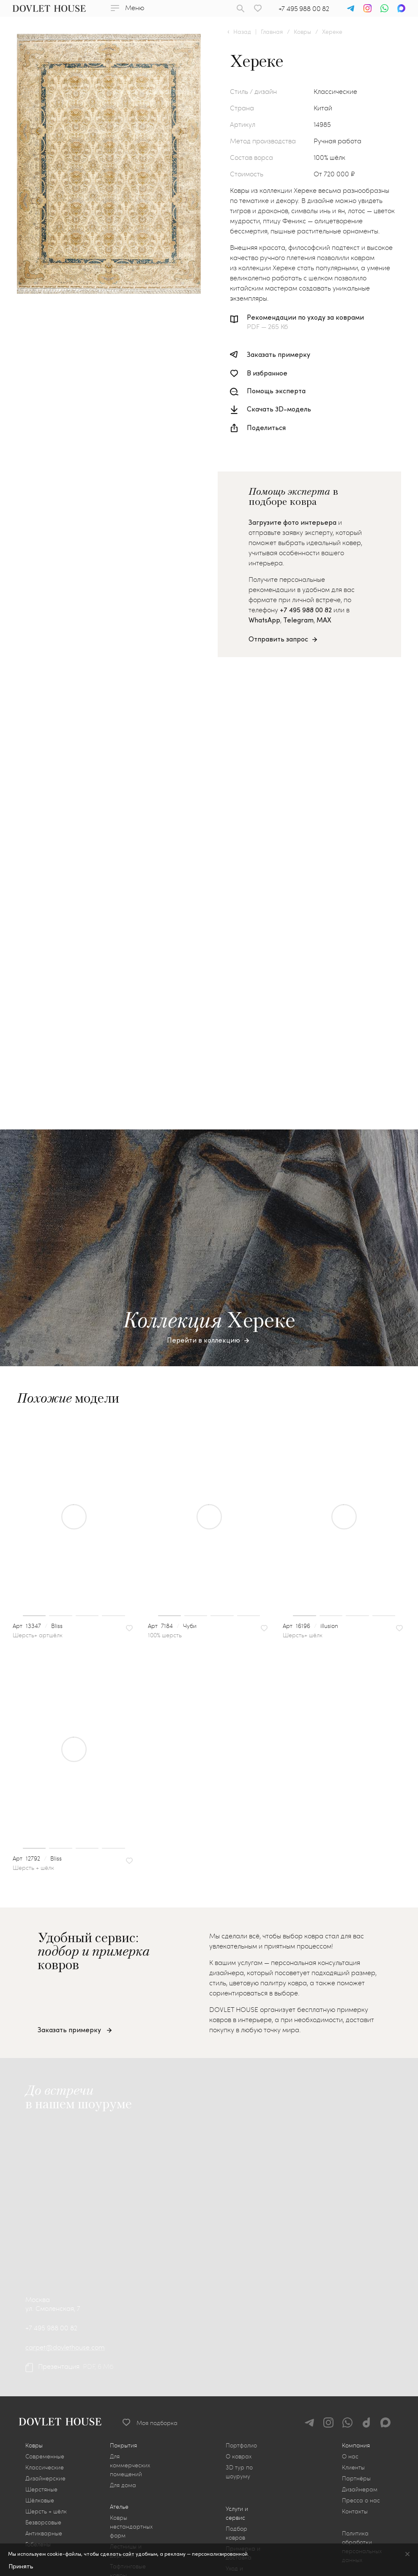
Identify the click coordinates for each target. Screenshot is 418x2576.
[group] (74, 2245)
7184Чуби (177, 2354)
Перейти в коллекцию (203, 2068)
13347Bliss (42, 2354)
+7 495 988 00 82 (304, 8)
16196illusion (315, 2354)
